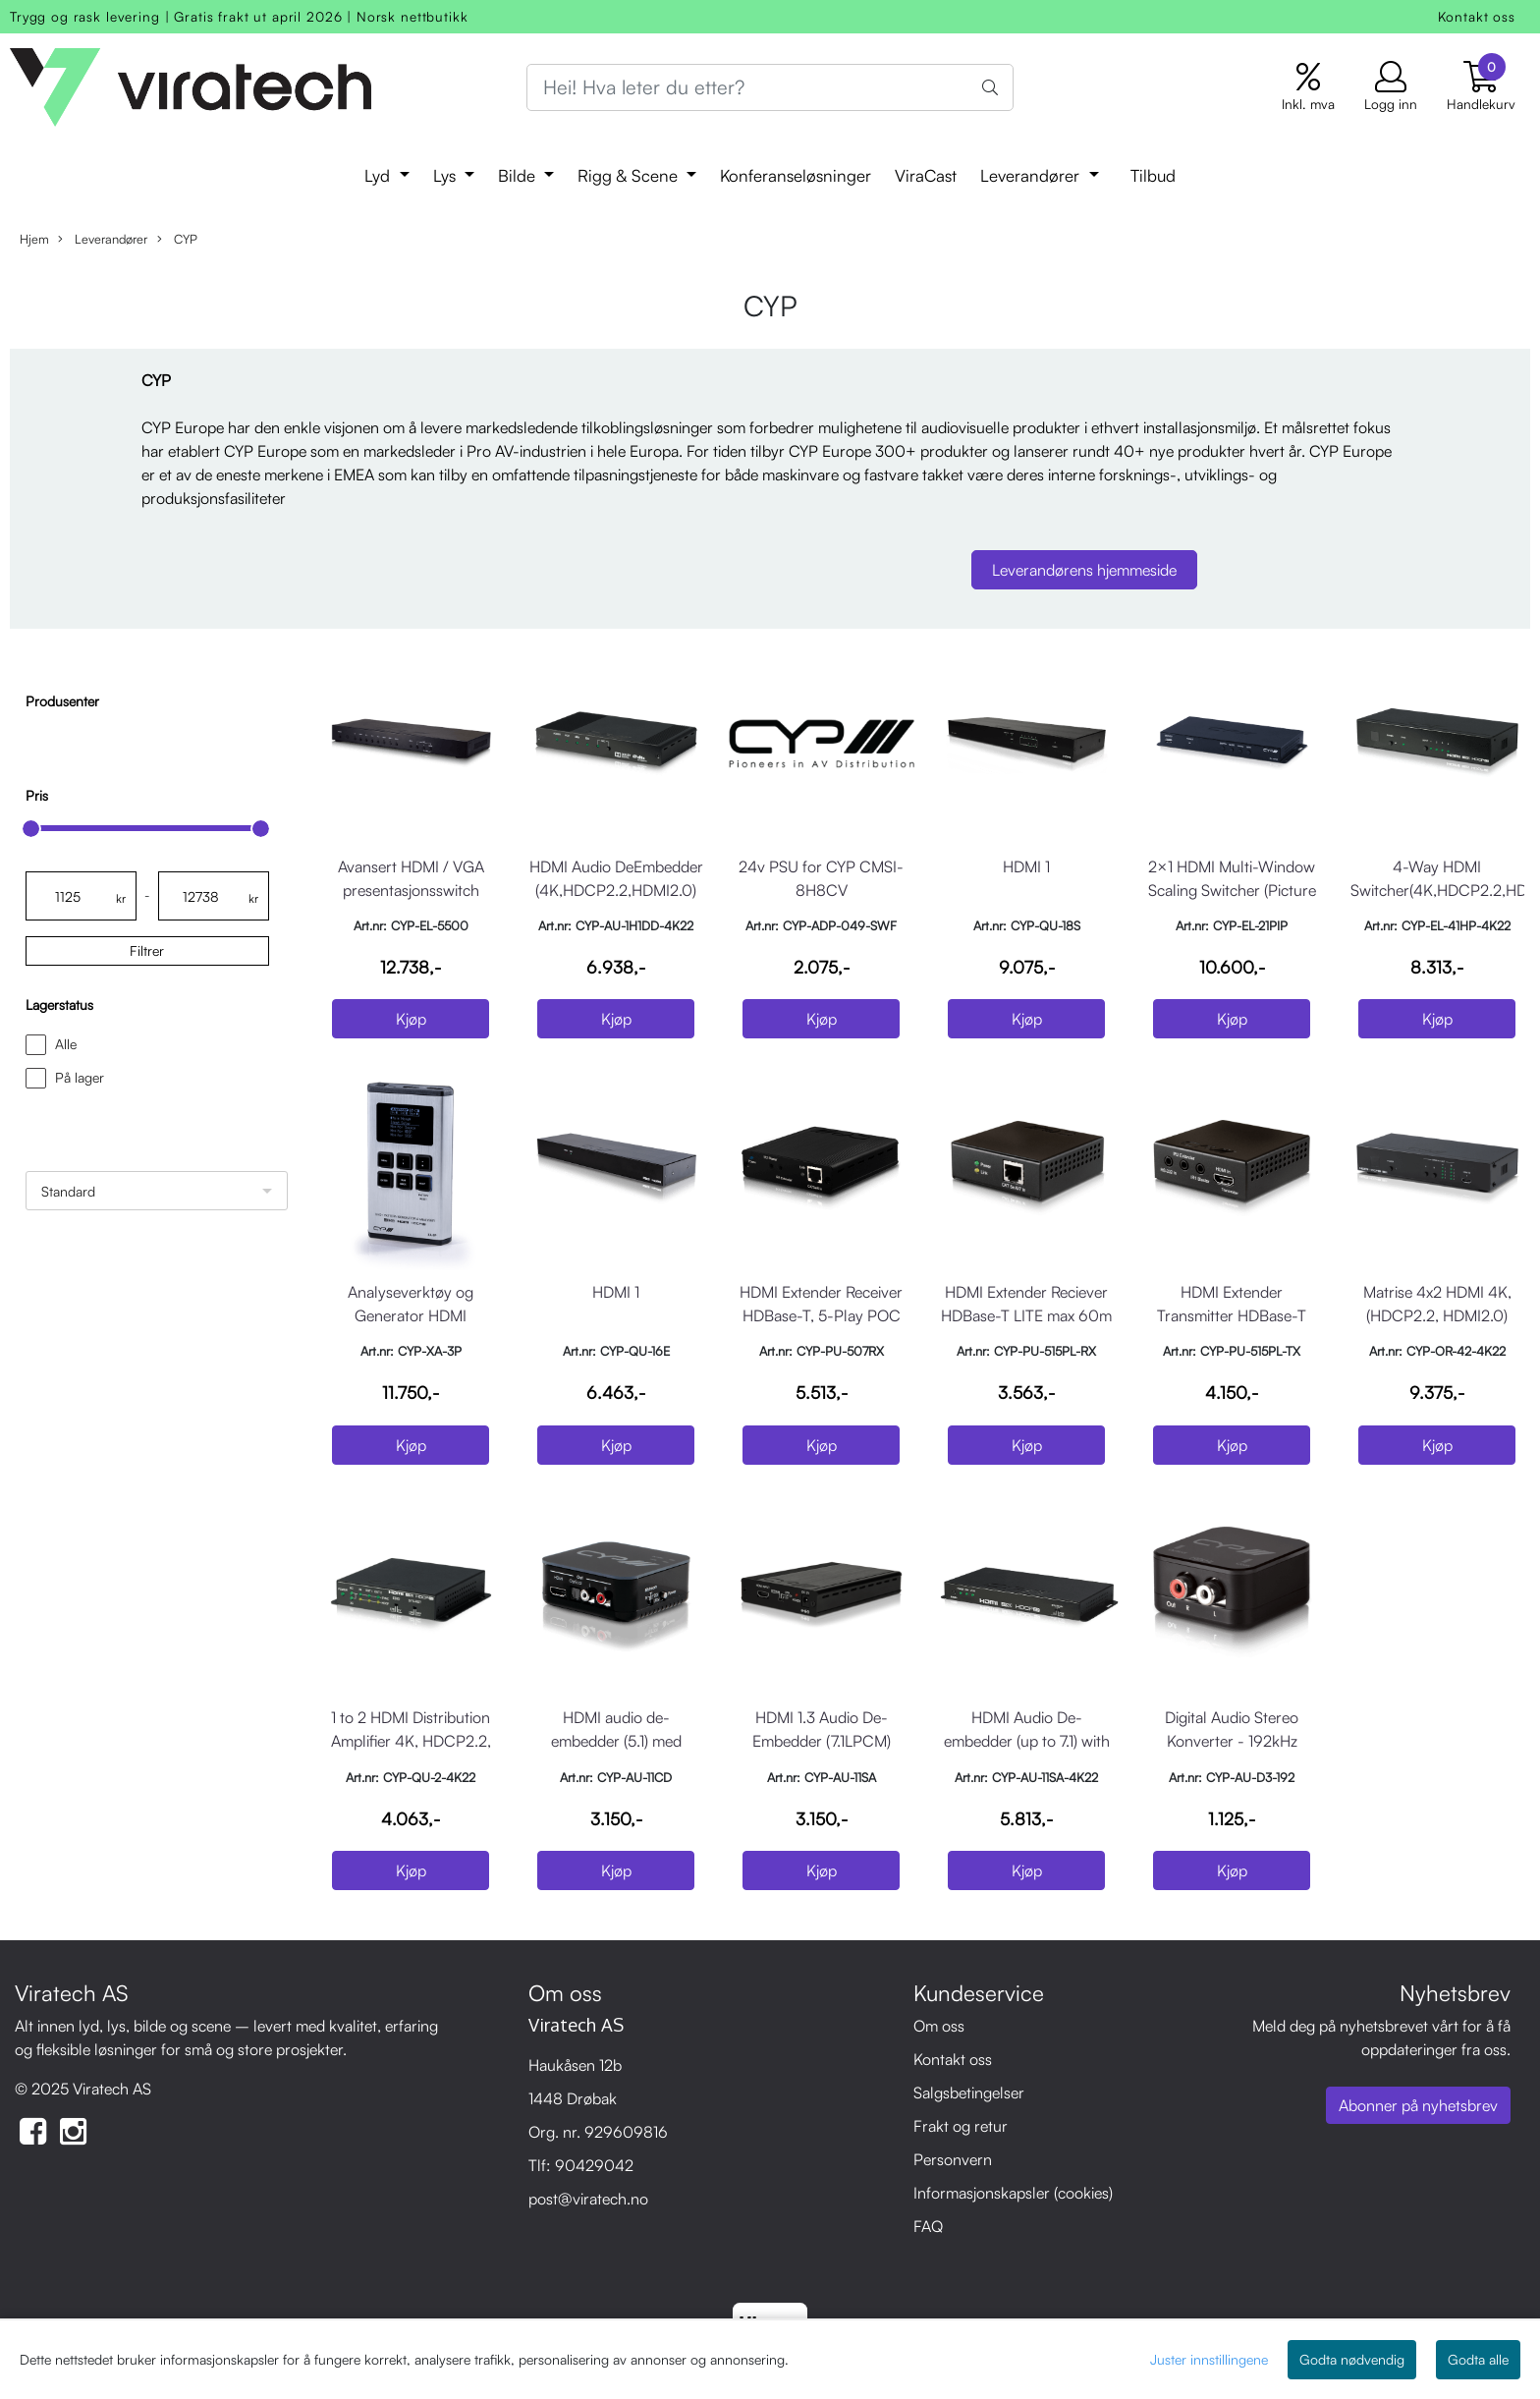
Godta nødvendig (1351, 2359)
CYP (177, 239)
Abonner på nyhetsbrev (1418, 2105)
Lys (447, 175)
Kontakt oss (1476, 16)
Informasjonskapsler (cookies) (1013, 2193)
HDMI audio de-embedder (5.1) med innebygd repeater (616, 1740)
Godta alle (1478, 2359)
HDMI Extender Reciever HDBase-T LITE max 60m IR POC (1026, 1315)
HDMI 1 (1026, 866)
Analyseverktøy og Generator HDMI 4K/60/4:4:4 (410, 1315)
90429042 (594, 2165)
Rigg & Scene (630, 175)
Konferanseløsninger (795, 175)
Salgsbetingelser (968, 2092)
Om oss (938, 2026)
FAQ (928, 2226)
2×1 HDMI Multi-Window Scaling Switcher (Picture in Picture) (1232, 890)
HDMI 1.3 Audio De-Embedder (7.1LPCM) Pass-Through (821, 1740)
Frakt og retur (960, 2126)
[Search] (770, 87)
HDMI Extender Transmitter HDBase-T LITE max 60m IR (1231, 1315)
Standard (68, 1191)
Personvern (952, 2159)
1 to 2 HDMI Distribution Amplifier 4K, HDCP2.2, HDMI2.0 (411, 1740)
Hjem (34, 239)
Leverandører (1032, 175)
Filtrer (147, 950)
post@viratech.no (588, 2198)
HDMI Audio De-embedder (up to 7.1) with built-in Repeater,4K (1027, 1740)
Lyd (379, 175)
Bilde (519, 175)
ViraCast (926, 175)
